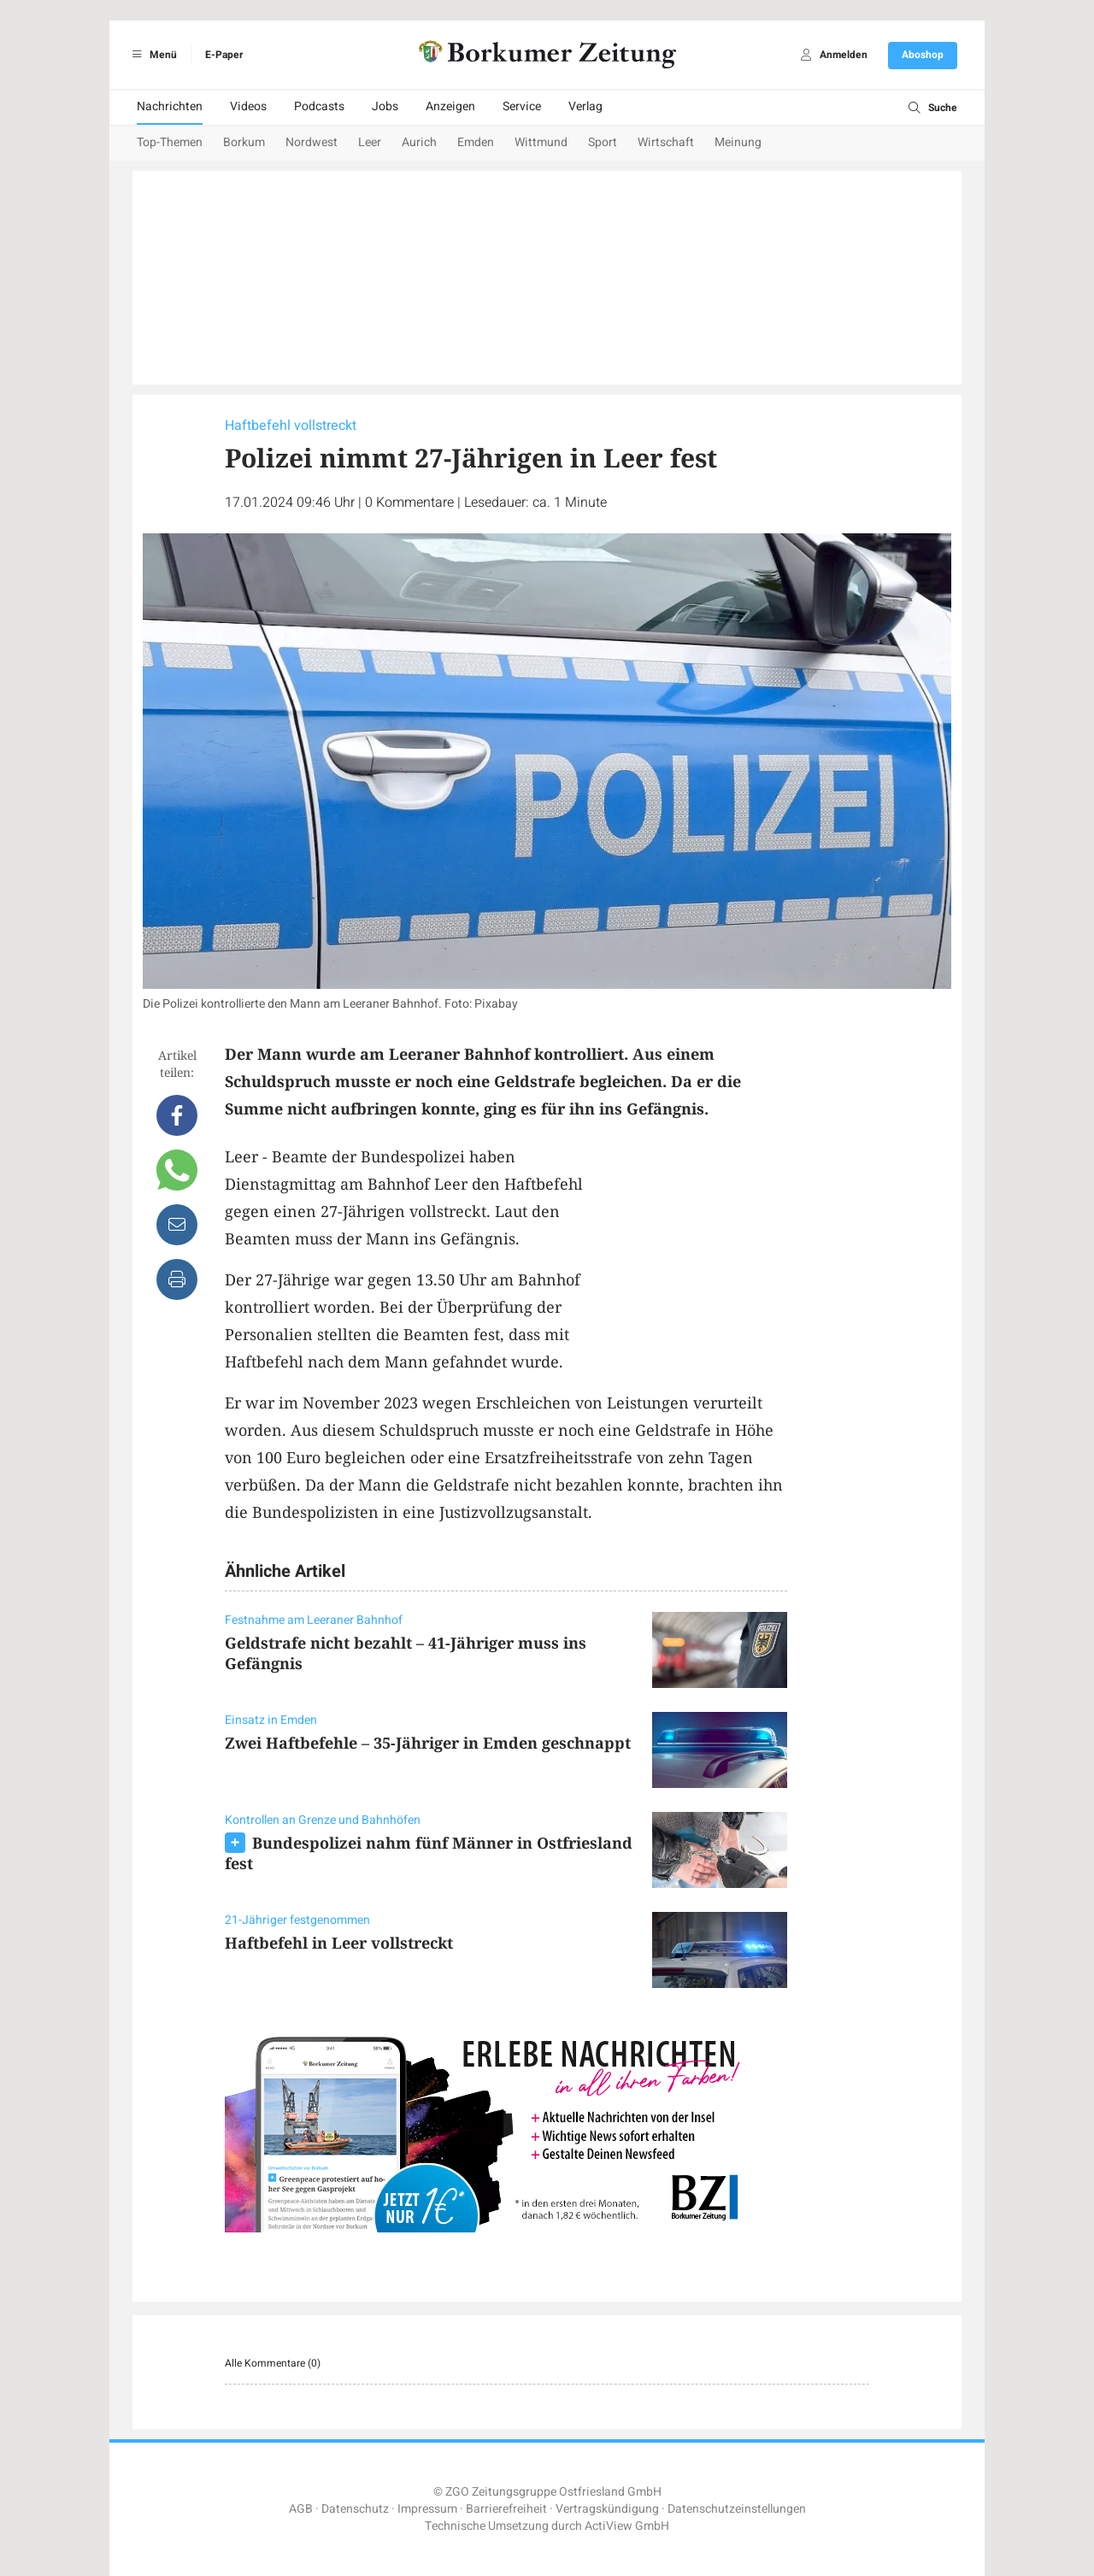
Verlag (585, 106)
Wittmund (541, 142)
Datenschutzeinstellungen (737, 2509)
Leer (369, 142)
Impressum (427, 2509)
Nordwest (311, 142)
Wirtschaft (666, 142)
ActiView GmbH (627, 2526)
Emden (475, 142)
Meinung (738, 142)
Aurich (419, 142)
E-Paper (224, 55)
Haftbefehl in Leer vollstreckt (339, 1942)
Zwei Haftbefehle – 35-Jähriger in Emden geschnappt (428, 1742)
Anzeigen (450, 106)
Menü (151, 54)
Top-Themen (170, 142)
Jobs (385, 106)
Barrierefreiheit (506, 2509)
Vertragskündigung (607, 2509)
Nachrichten (170, 106)
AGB (301, 2509)
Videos (248, 106)
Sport (602, 142)
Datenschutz (355, 2509)
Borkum (244, 142)
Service (522, 106)
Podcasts (319, 106)
